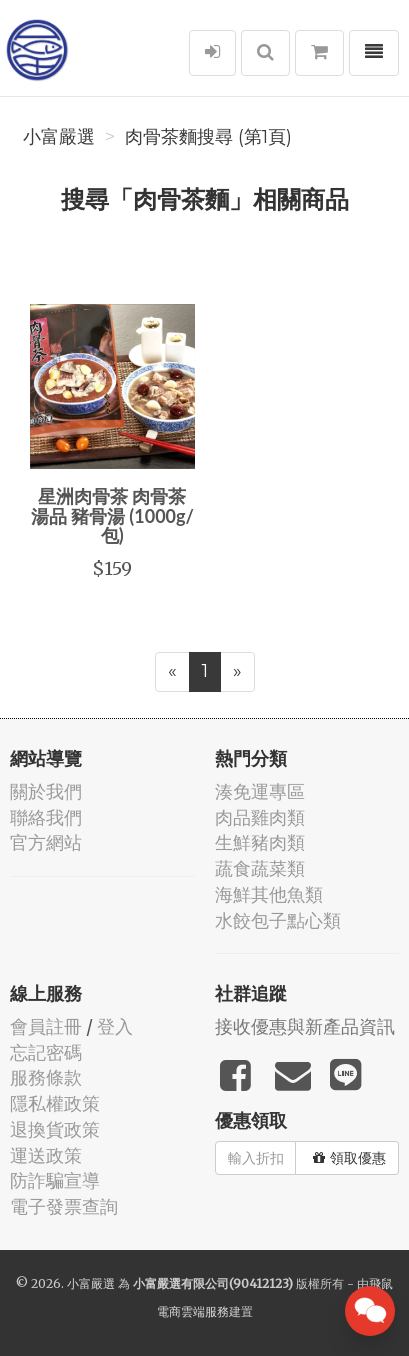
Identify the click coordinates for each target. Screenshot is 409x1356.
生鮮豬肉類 (260, 842)
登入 (115, 1026)
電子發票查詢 (64, 1206)
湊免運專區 (260, 791)
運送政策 (46, 1155)
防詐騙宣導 (55, 1180)
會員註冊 (46, 1026)
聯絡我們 (46, 817)
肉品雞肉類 (260, 817)
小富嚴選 (59, 137)
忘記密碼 (46, 1052)
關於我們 (46, 791)
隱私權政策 (55, 1103)
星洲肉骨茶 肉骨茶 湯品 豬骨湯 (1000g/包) (112, 516)
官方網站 (46, 842)
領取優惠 (349, 1158)
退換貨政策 (55, 1129)
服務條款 (46, 1077)
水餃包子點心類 (278, 920)
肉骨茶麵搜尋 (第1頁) (208, 137)
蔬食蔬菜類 (260, 868)
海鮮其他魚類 (269, 894)
